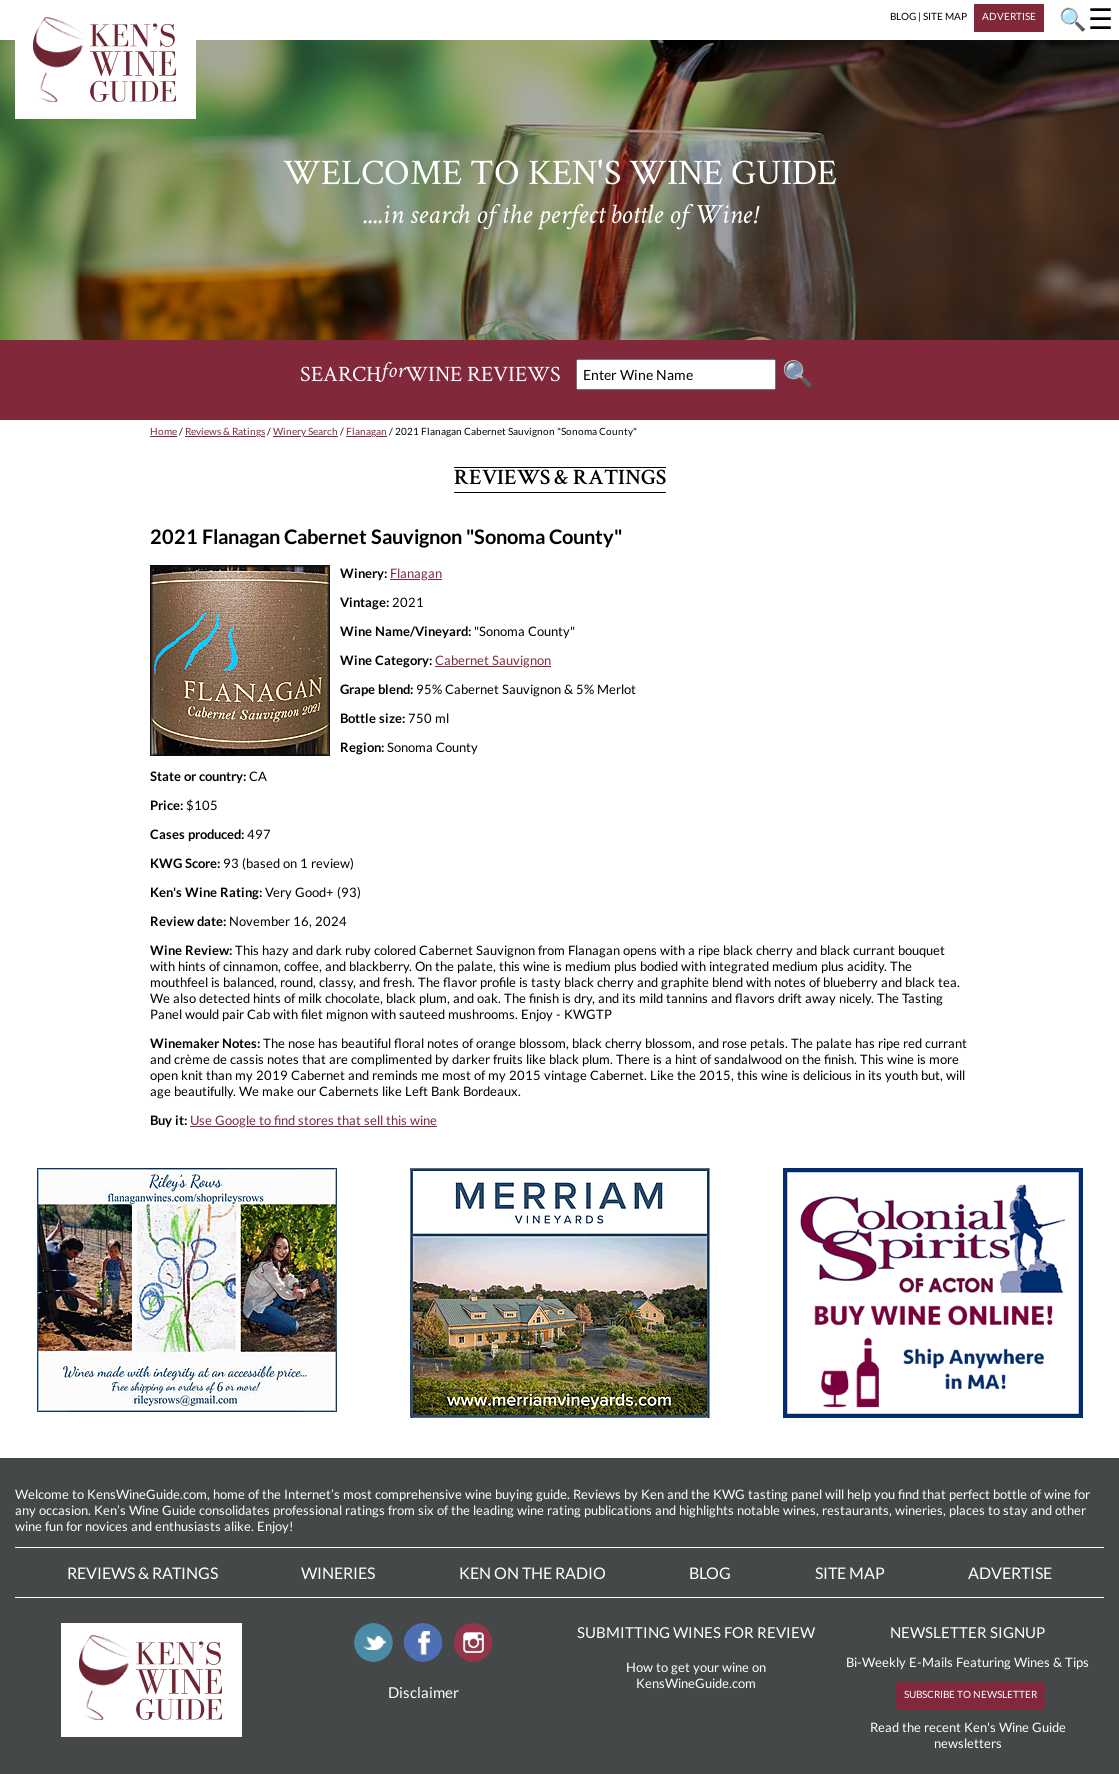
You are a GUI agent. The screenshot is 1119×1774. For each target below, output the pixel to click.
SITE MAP (945, 16)
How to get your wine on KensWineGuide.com (696, 1675)
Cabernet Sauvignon (493, 660)
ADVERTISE (1009, 16)
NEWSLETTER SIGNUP (967, 1632)
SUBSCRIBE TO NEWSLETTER (970, 1694)
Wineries (338, 1572)
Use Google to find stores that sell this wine (313, 1120)
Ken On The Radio (532, 1572)
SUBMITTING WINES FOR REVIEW (696, 1632)
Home (163, 431)
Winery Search (305, 431)
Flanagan (366, 431)
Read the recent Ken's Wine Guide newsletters (968, 1735)
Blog (710, 1572)
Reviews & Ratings (225, 431)
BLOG (903, 16)
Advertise (1010, 1572)
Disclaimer (423, 1692)
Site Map (850, 1572)
